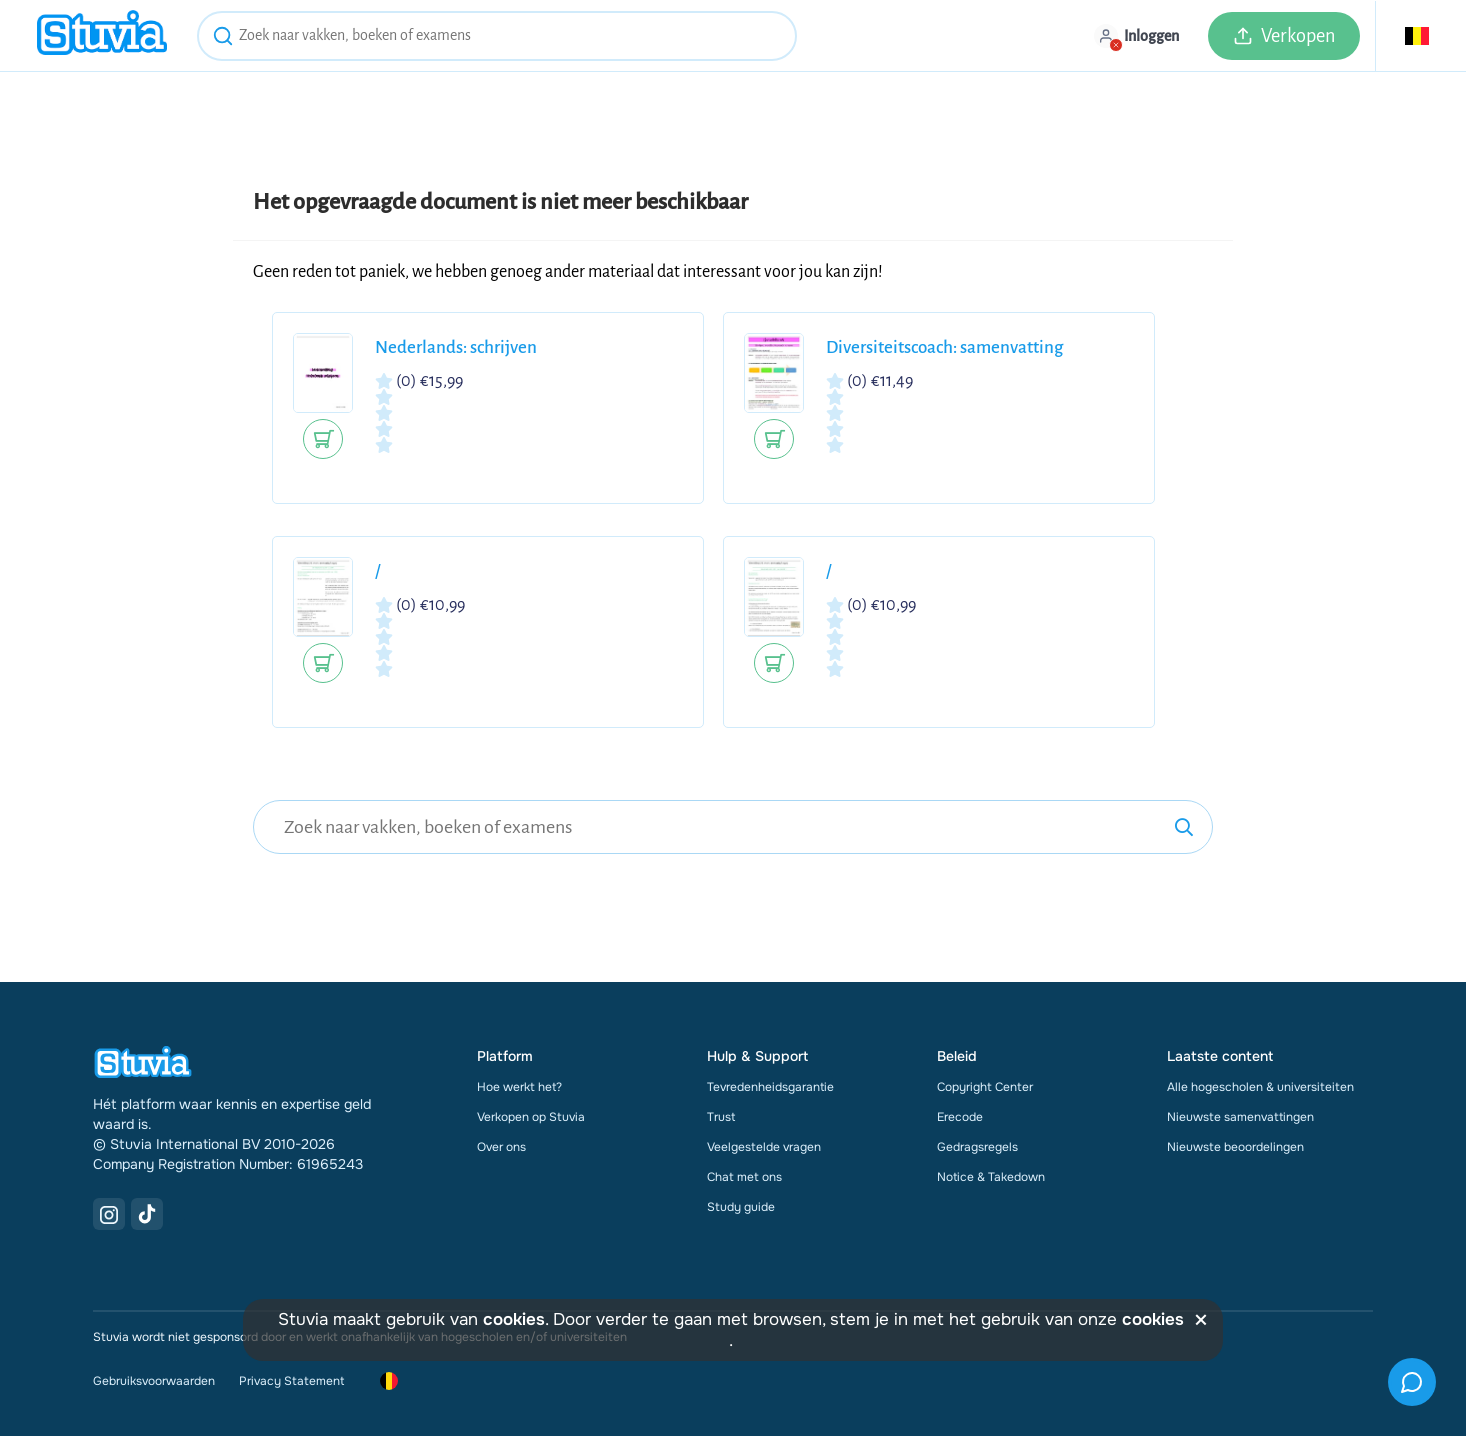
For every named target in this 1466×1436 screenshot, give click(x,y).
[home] (102, 35)
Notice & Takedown (991, 1177)
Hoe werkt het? (519, 1087)
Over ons (501, 1147)
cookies (514, 1319)
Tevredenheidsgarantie (770, 1087)
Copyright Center (985, 1087)
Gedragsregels (977, 1147)
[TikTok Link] (147, 1214)
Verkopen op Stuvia (531, 1117)
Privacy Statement (291, 1381)
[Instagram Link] (109, 1214)
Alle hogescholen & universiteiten (1260, 1087)
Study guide (741, 1207)
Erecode (960, 1117)
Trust (721, 1117)
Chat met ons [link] (744, 1177)
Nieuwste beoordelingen (1235, 1147)
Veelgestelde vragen (764, 1147)
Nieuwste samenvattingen (1240, 1117)
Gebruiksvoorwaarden (154, 1381)
